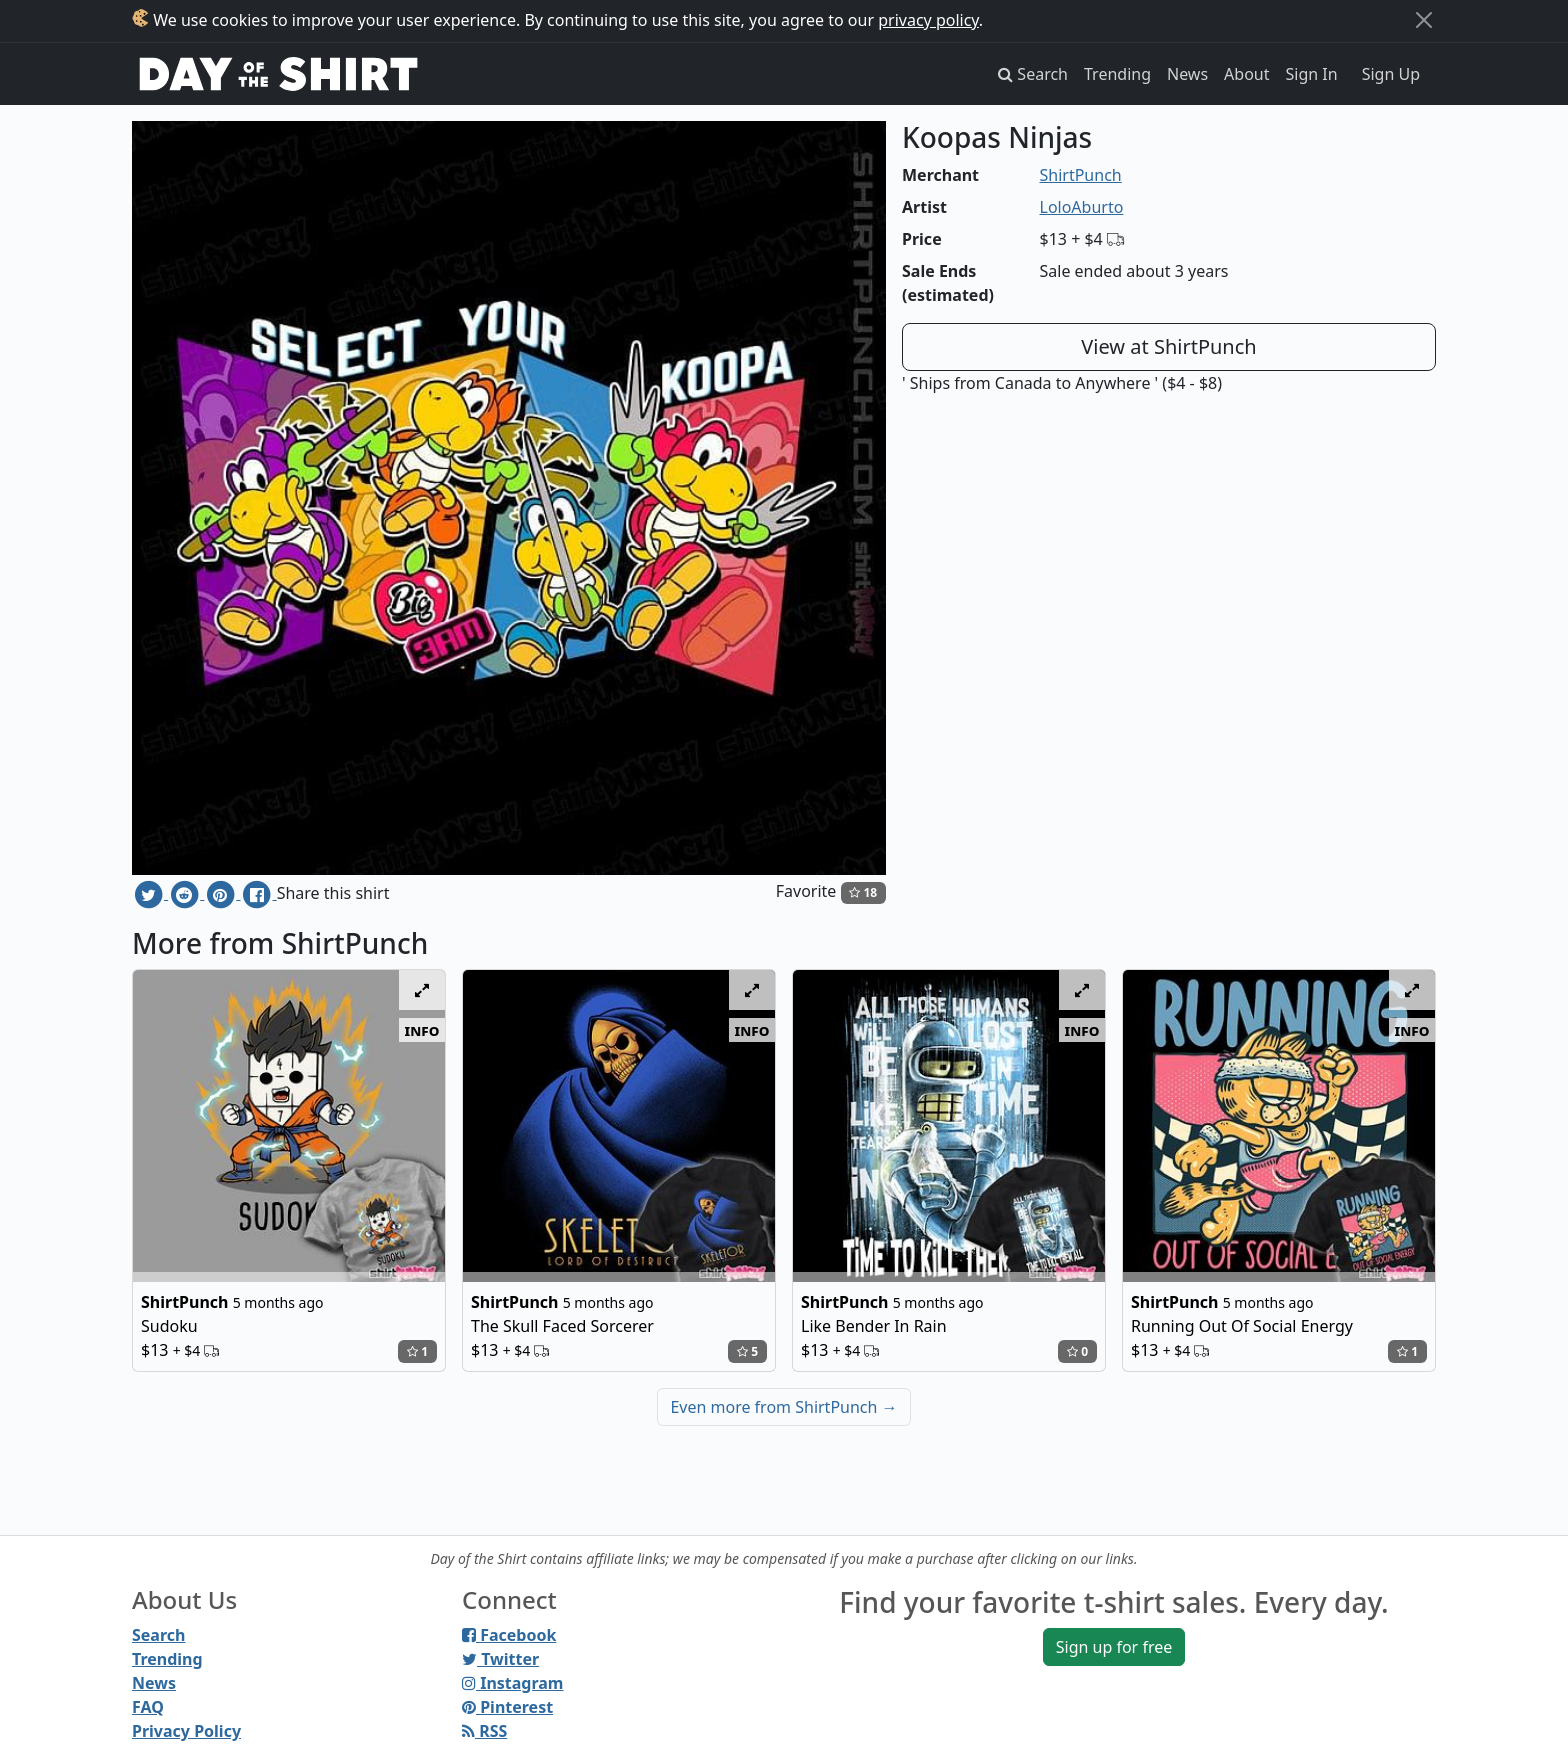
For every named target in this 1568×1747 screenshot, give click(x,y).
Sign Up (1391, 74)
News (1187, 74)
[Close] (1424, 20)
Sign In (1312, 74)
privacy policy (928, 20)
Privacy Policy (186, 1731)
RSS (484, 1731)
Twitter (500, 1659)
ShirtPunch (1081, 175)
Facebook (509, 1635)
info (422, 1030)
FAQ (148, 1707)
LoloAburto (1082, 207)
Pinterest (507, 1707)
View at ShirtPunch (1168, 346)
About (1246, 74)
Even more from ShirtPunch (783, 1407)
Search (158, 1635)
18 (863, 892)
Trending (1117, 74)
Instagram (512, 1683)
